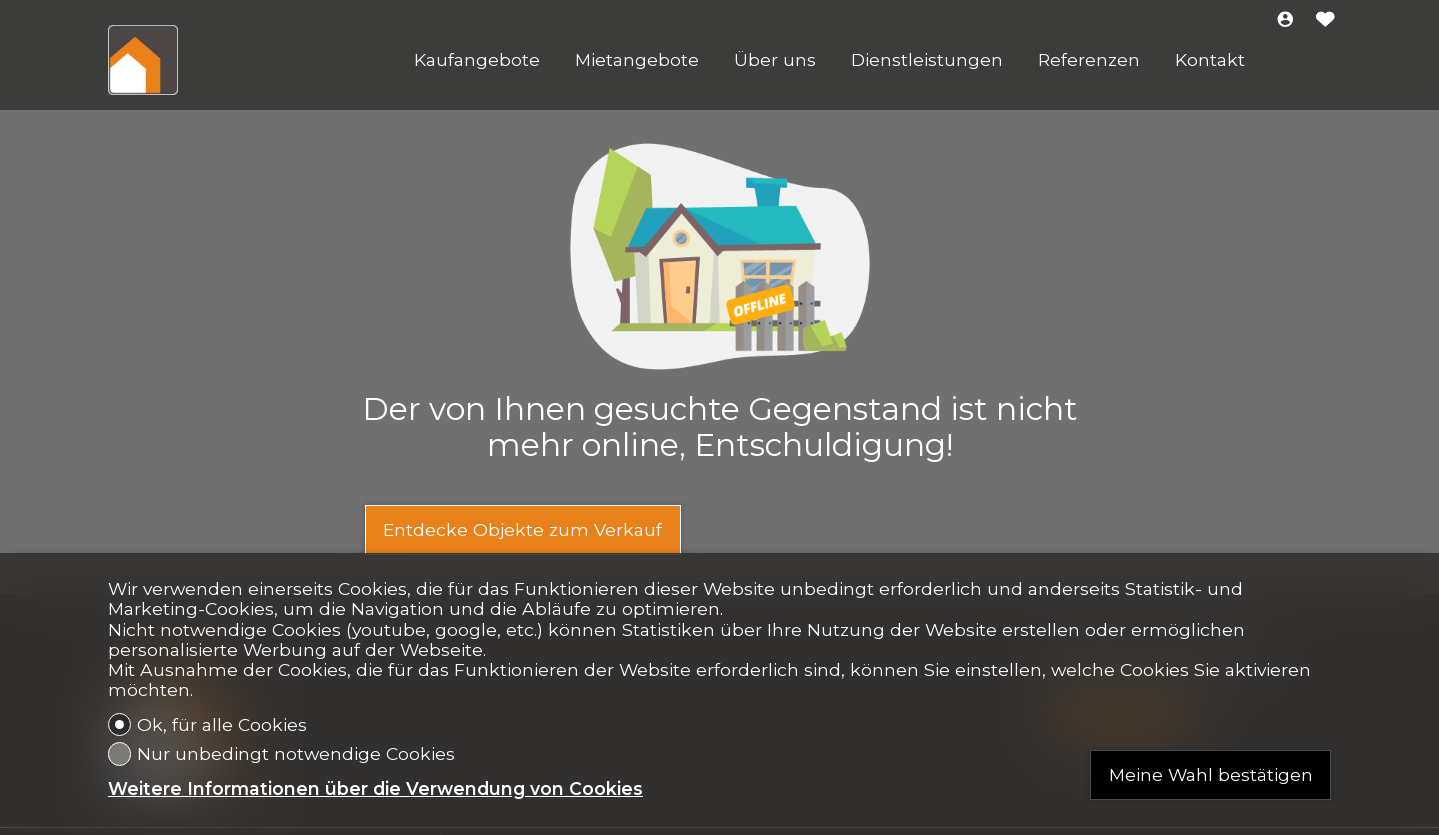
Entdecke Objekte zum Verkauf (522, 529)
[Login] (1285, 21)
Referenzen (1089, 60)
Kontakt (1210, 60)
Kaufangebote (477, 60)
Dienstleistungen (927, 60)
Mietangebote (637, 60)
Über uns (775, 60)
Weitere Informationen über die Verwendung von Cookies (375, 789)
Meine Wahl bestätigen (1211, 774)
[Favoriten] (1325, 21)
